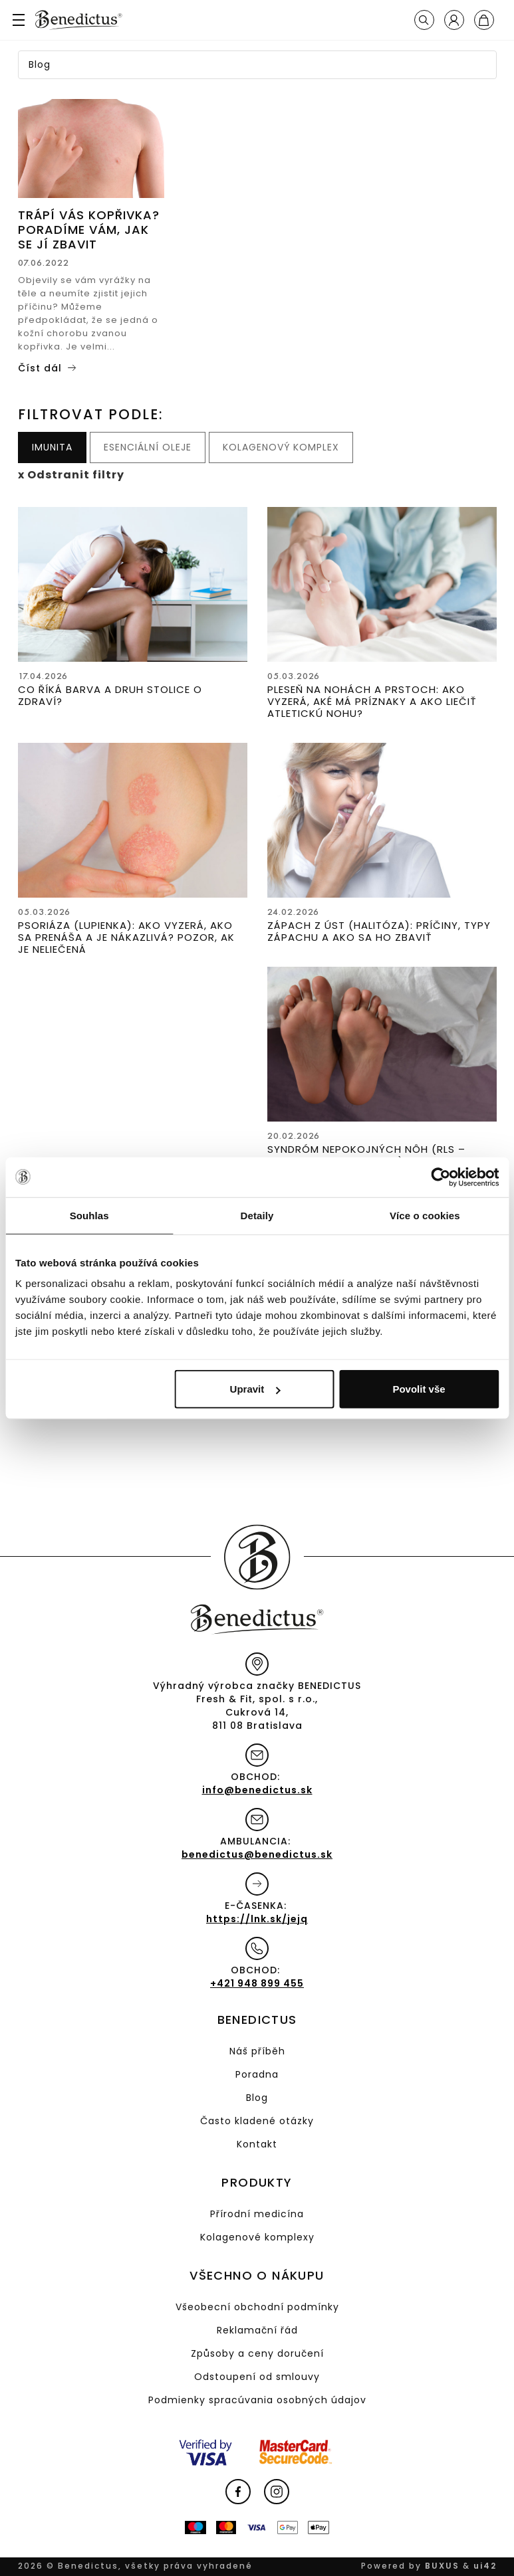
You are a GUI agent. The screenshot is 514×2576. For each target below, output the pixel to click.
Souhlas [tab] (89, 1215)
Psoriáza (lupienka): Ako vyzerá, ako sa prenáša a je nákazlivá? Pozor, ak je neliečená (126, 937)
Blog (257, 2097)
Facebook (238, 2491)
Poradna (257, 2074)
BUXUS (442, 2565)
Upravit (255, 1389)
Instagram (276, 2491)
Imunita (52, 447)
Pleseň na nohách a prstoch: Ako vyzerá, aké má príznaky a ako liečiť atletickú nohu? (372, 701)
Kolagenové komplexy (257, 2237)
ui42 (485, 2565)
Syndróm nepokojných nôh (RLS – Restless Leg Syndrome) (366, 1155)
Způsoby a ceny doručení (257, 2353)
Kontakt (257, 2144)
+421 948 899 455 (257, 1983)
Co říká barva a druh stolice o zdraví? (110, 695)
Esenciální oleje (148, 447)
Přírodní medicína (257, 2214)
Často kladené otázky (257, 2121)
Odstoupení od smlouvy (257, 2376)
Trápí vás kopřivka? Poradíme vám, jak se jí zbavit (89, 229)
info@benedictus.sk (257, 1790)
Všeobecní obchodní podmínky (257, 2307)
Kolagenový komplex (281, 447)
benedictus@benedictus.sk (257, 1854)
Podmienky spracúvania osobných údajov (257, 2400)
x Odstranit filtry (71, 474)
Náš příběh (257, 2051)
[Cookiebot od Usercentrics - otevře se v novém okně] (440, 1177)
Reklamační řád (257, 2330)
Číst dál (40, 368)
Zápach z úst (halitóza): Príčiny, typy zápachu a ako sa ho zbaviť (379, 931)
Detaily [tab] (257, 1215)
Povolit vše (418, 1389)
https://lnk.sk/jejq (257, 1919)
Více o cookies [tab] (425, 1215)
